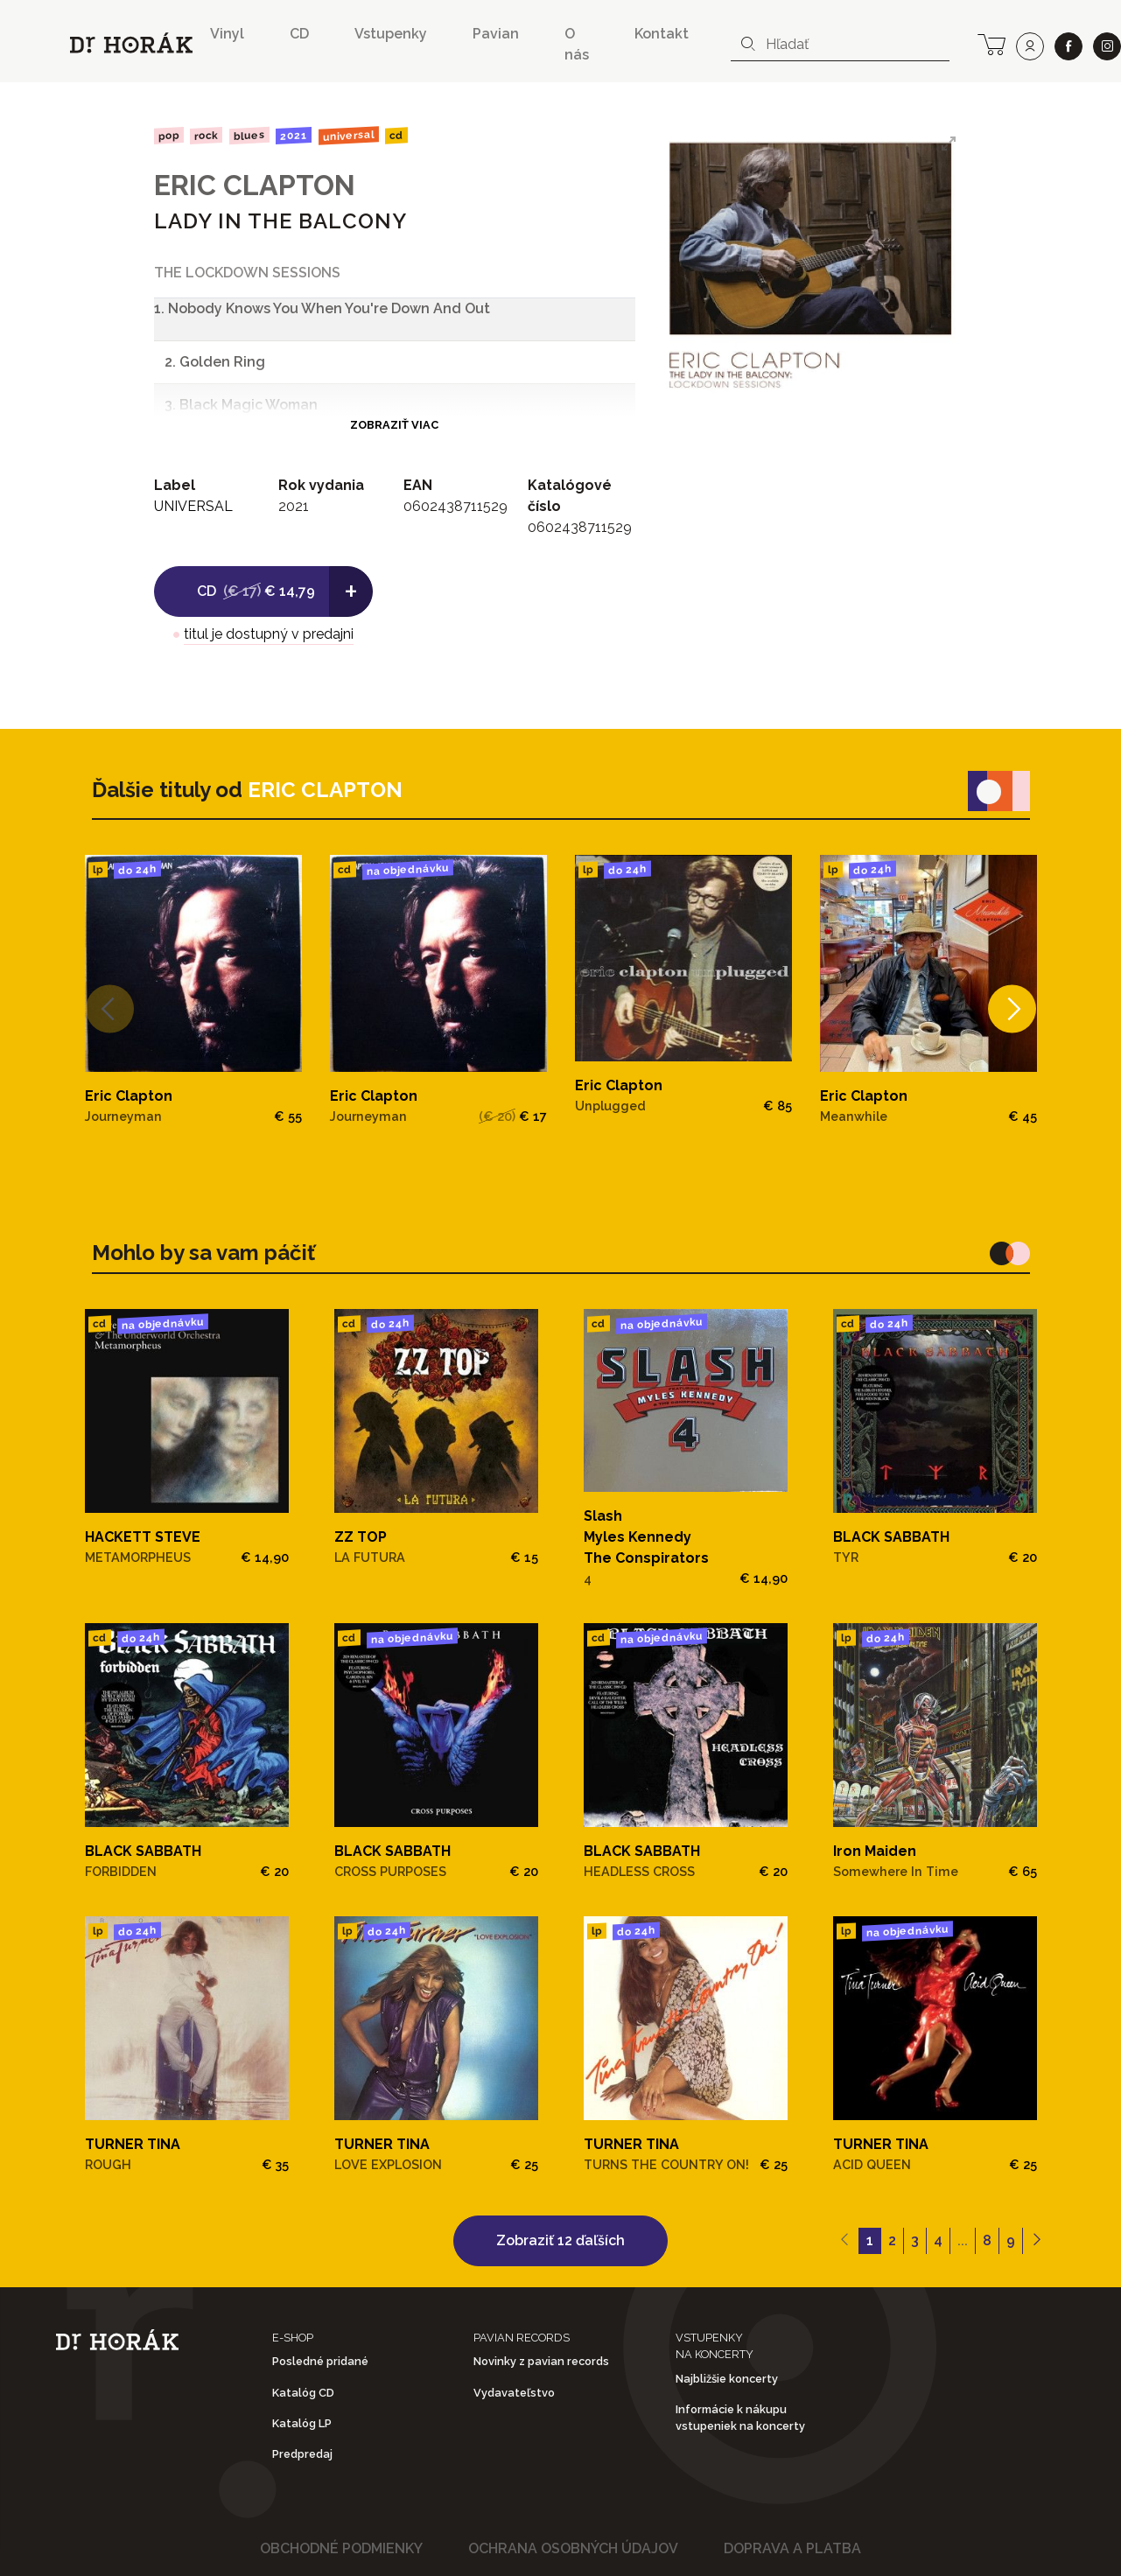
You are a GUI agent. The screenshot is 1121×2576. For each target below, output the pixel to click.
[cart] (991, 43)
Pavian (496, 33)
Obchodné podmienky (341, 2548)
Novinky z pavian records (541, 2361)
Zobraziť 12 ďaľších (560, 2240)
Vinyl (227, 33)
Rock (206, 135)
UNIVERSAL (349, 135)
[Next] (1011, 1009)
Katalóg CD (303, 2392)
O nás (576, 44)
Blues (249, 136)
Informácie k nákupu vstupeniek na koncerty (740, 2417)
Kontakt (661, 33)
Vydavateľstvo (514, 2392)
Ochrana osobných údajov (573, 2548)
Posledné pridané (320, 2361)
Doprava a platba (792, 2548)
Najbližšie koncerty (727, 2378)
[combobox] (840, 44)
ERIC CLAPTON (254, 185)
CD (299, 33)
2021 (293, 136)
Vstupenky (390, 33)
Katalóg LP (302, 2423)
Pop (168, 135)
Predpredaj (302, 2453)
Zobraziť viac (394, 424)
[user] (1030, 46)
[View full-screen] (948, 143)
